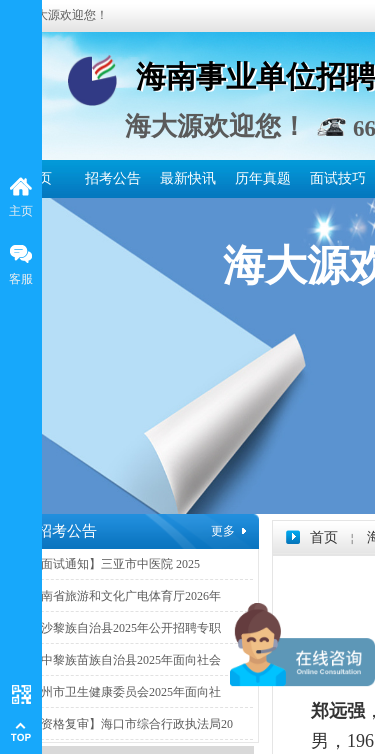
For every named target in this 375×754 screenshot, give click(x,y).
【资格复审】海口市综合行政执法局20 (131, 724)
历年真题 (263, 178)
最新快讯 (188, 178)
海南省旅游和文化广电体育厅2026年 (125, 596)
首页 (324, 537)
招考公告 (113, 178)
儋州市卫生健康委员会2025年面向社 (125, 692)
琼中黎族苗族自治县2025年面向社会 (125, 660)
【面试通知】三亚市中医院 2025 (114, 564)
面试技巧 (338, 178)
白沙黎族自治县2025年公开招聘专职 (125, 628)
